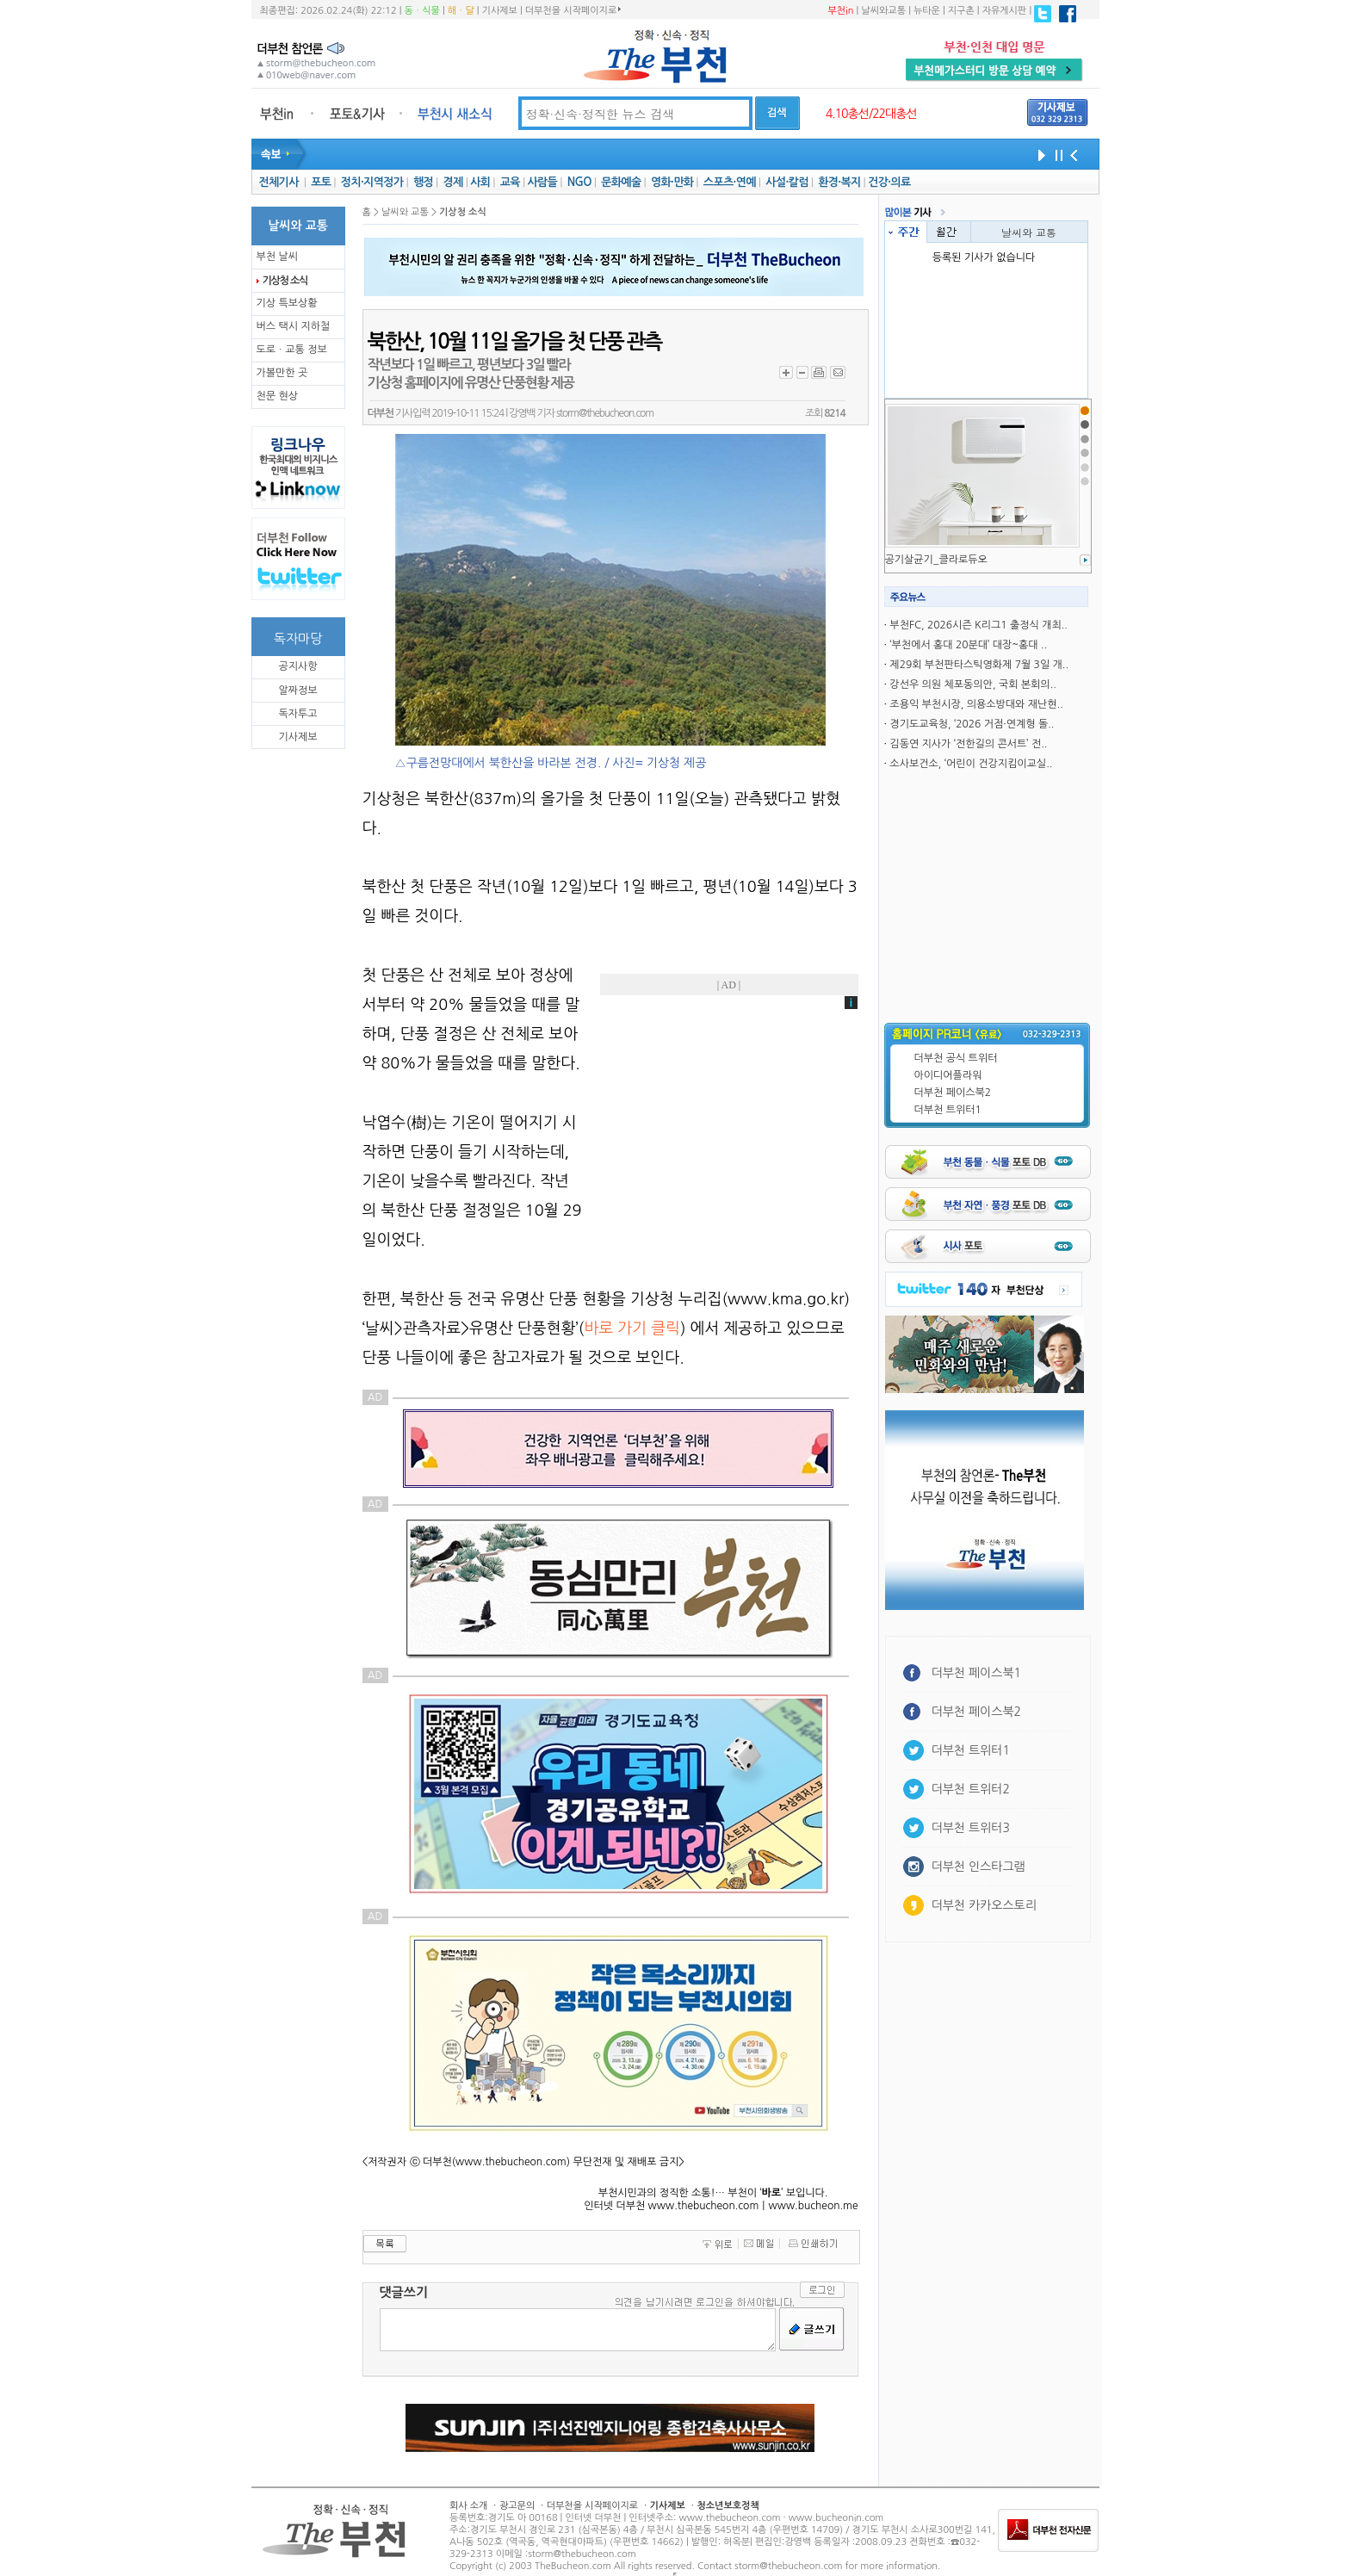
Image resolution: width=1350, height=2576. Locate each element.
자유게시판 (1004, 10)
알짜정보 (297, 690)
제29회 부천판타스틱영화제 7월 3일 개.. (978, 664)
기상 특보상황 (287, 303)
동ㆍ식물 (422, 10)
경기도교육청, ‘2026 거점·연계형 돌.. (971, 724)
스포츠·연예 (729, 182)
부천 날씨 (277, 256)
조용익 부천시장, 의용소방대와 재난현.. (975, 704)
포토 (321, 182)
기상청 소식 (285, 281)
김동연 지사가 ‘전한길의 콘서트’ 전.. (968, 744)
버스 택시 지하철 (294, 326)
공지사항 (297, 666)
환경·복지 (839, 182)
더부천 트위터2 (971, 1789)
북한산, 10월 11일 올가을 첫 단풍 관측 (514, 341)
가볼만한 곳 (282, 373)
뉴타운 (926, 10)
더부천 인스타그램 (978, 1867)
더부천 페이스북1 (977, 1673)
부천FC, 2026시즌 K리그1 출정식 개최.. (978, 625)
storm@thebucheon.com (604, 413)
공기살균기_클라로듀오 (936, 559)
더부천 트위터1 (948, 1110)
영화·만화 (672, 182)
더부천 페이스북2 (953, 1092)
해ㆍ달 (461, 10)
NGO (579, 182)
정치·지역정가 (372, 182)
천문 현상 (277, 396)
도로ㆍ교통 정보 (292, 349)
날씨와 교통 (1028, 232)
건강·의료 (889, 182)
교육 (510, 182)
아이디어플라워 (948, 1075)
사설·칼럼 (786, 182)
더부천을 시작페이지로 (573, 10)
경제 (453, 182)
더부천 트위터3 (971, 1828)
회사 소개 (468, 2506)
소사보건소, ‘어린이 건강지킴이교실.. (970, 764)
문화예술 (621, 182)
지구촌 (961, 10)
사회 (480, 182)
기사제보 (499, 10)
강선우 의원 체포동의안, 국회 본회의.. (972, 684)
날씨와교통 (883, 10)
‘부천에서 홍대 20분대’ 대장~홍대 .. (968, 645)
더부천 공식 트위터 (956, 1058)
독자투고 (297, 714)
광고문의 (517, 2506)
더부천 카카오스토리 (984, 1905)
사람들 (542, 182)
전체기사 (278, 182)
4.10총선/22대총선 (871, 114)
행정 (423, 182)
